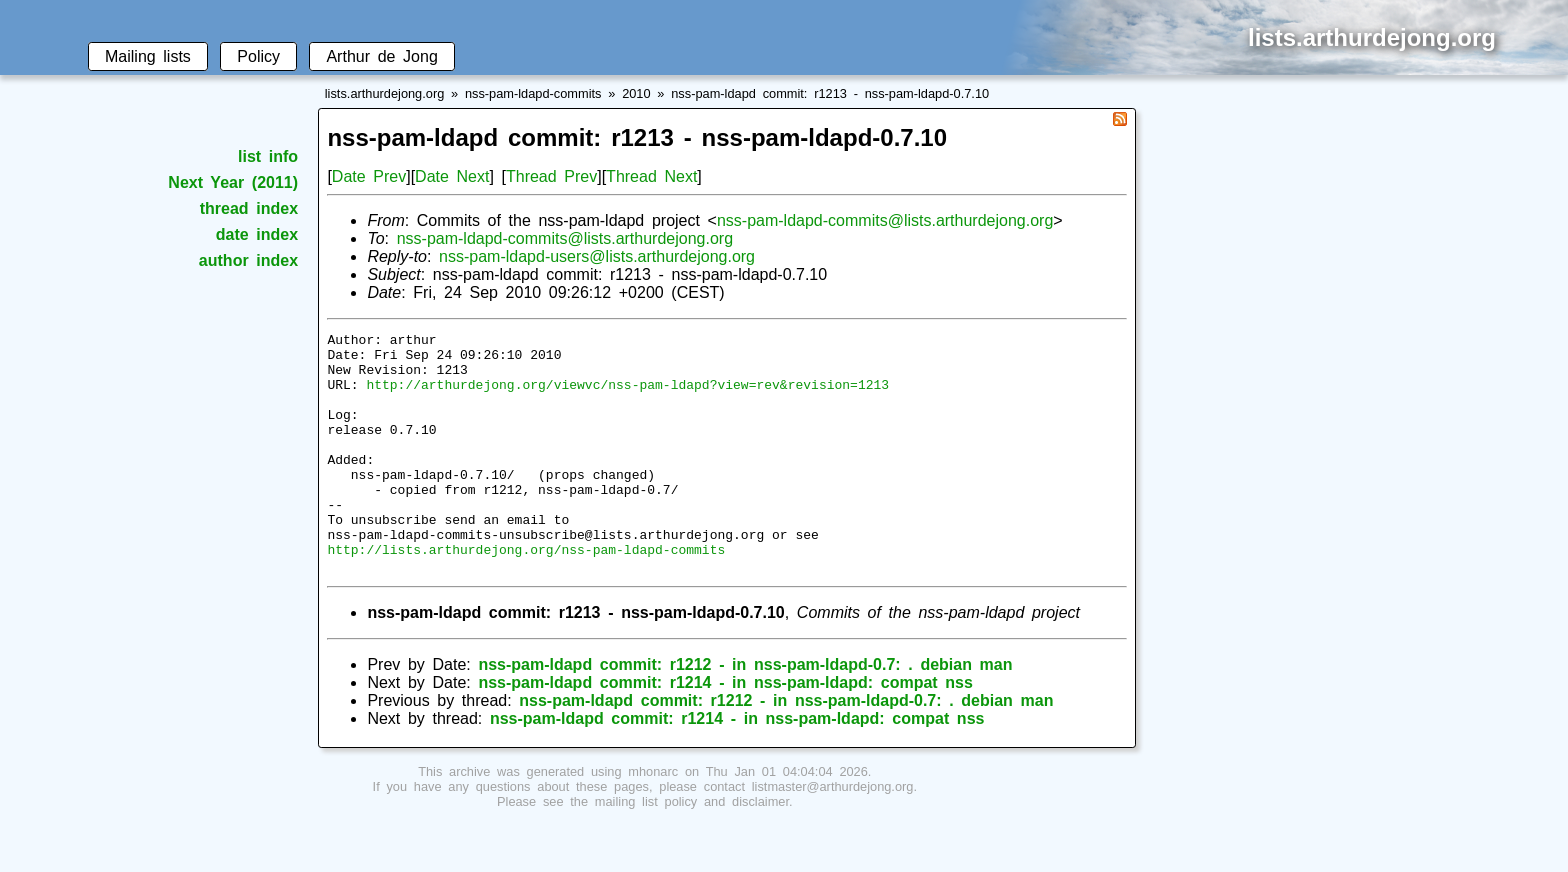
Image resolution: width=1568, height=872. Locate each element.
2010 (636, 93)
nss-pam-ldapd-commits (533, 93)
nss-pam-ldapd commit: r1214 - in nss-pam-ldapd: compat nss (725, 730)
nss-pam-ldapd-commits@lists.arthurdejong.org (885, 220)
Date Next (452, 176)
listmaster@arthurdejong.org (833, 834)
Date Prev (369, 176)
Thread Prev (551, 176)
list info (268, 156)
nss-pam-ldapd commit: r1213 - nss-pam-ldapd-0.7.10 (830, 93)
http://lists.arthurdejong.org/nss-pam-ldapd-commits (526, 594)
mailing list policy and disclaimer (692, 849)
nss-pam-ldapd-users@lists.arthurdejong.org (597, 256)
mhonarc (653, 819)
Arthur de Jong (381, 56)
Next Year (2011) (233, 182)
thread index (249, 208)
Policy (258, 56)
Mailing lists (148, 56)
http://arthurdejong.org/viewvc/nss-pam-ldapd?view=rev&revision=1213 (627, 396)
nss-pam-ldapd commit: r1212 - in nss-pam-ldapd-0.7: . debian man (745, 712)
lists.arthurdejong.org (385, 93)
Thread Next (651, 176)
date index (257, 234)
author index (248, 260)
